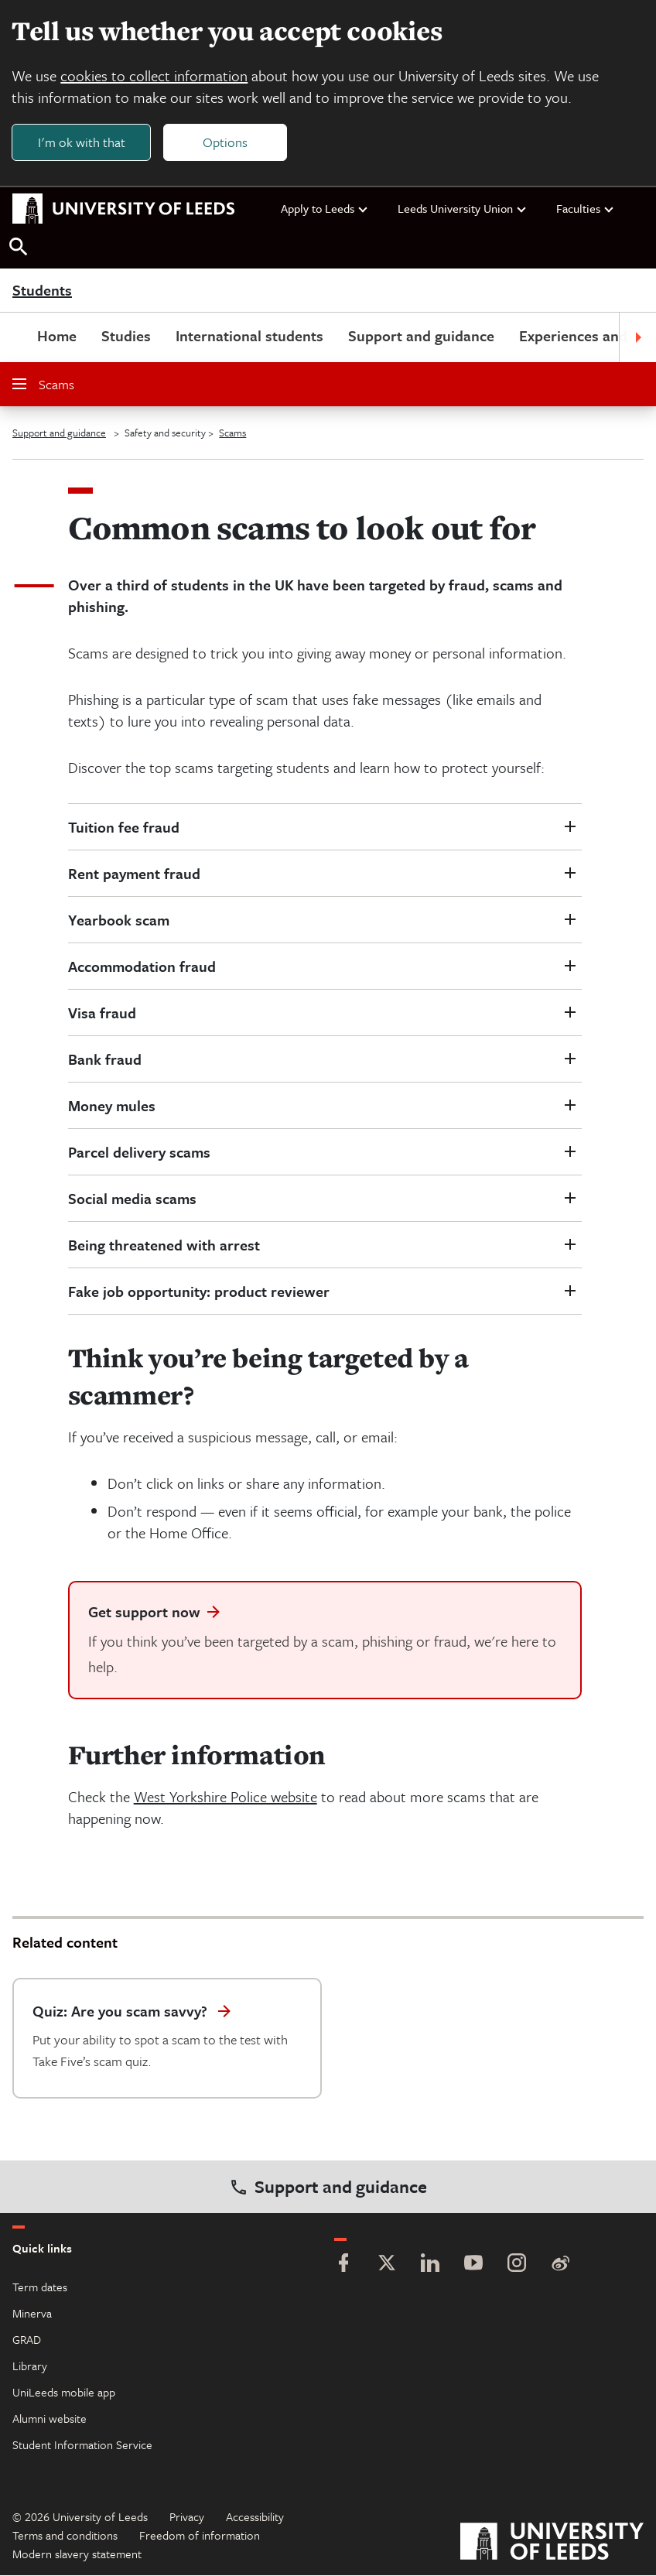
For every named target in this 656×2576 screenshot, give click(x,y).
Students (42, 291)
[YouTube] (473, 2265)
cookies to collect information (154, 75)
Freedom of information (199, 2535)
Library (29, 2366)
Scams (43, 385)
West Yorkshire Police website (225, 1797)
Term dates (39, 2287)
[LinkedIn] (430, 2265)
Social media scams (132, 1199)
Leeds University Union (463, 208)
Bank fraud (105, 1059)
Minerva (32, 2313)
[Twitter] (386, 2265)
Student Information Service (82, 2445)
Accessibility (255, 2517)
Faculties (585, 208)
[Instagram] (516, 2265)
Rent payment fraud (134, 874)
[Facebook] (343, 2265)
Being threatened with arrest (164, 1245)
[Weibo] (560, 2265)
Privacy (186, 2517)
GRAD (26, 2340)
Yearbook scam (118, 920)
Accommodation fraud (142, 966)
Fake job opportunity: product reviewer (199, 1291)
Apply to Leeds (325, 208)
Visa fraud (102, 1013)
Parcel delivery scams (139, 1152)
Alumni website (49, 2418)
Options (225, 142)
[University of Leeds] (552, 2543)
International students (249, 336)
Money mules (111, 1106)
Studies (126, 336)
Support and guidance (421, 336)
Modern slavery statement (77, 2554)
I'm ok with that (81, 142)
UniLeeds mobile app (63, 2392)
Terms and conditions (65, 2535)
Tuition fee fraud (123, 827)
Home (57, 336)
